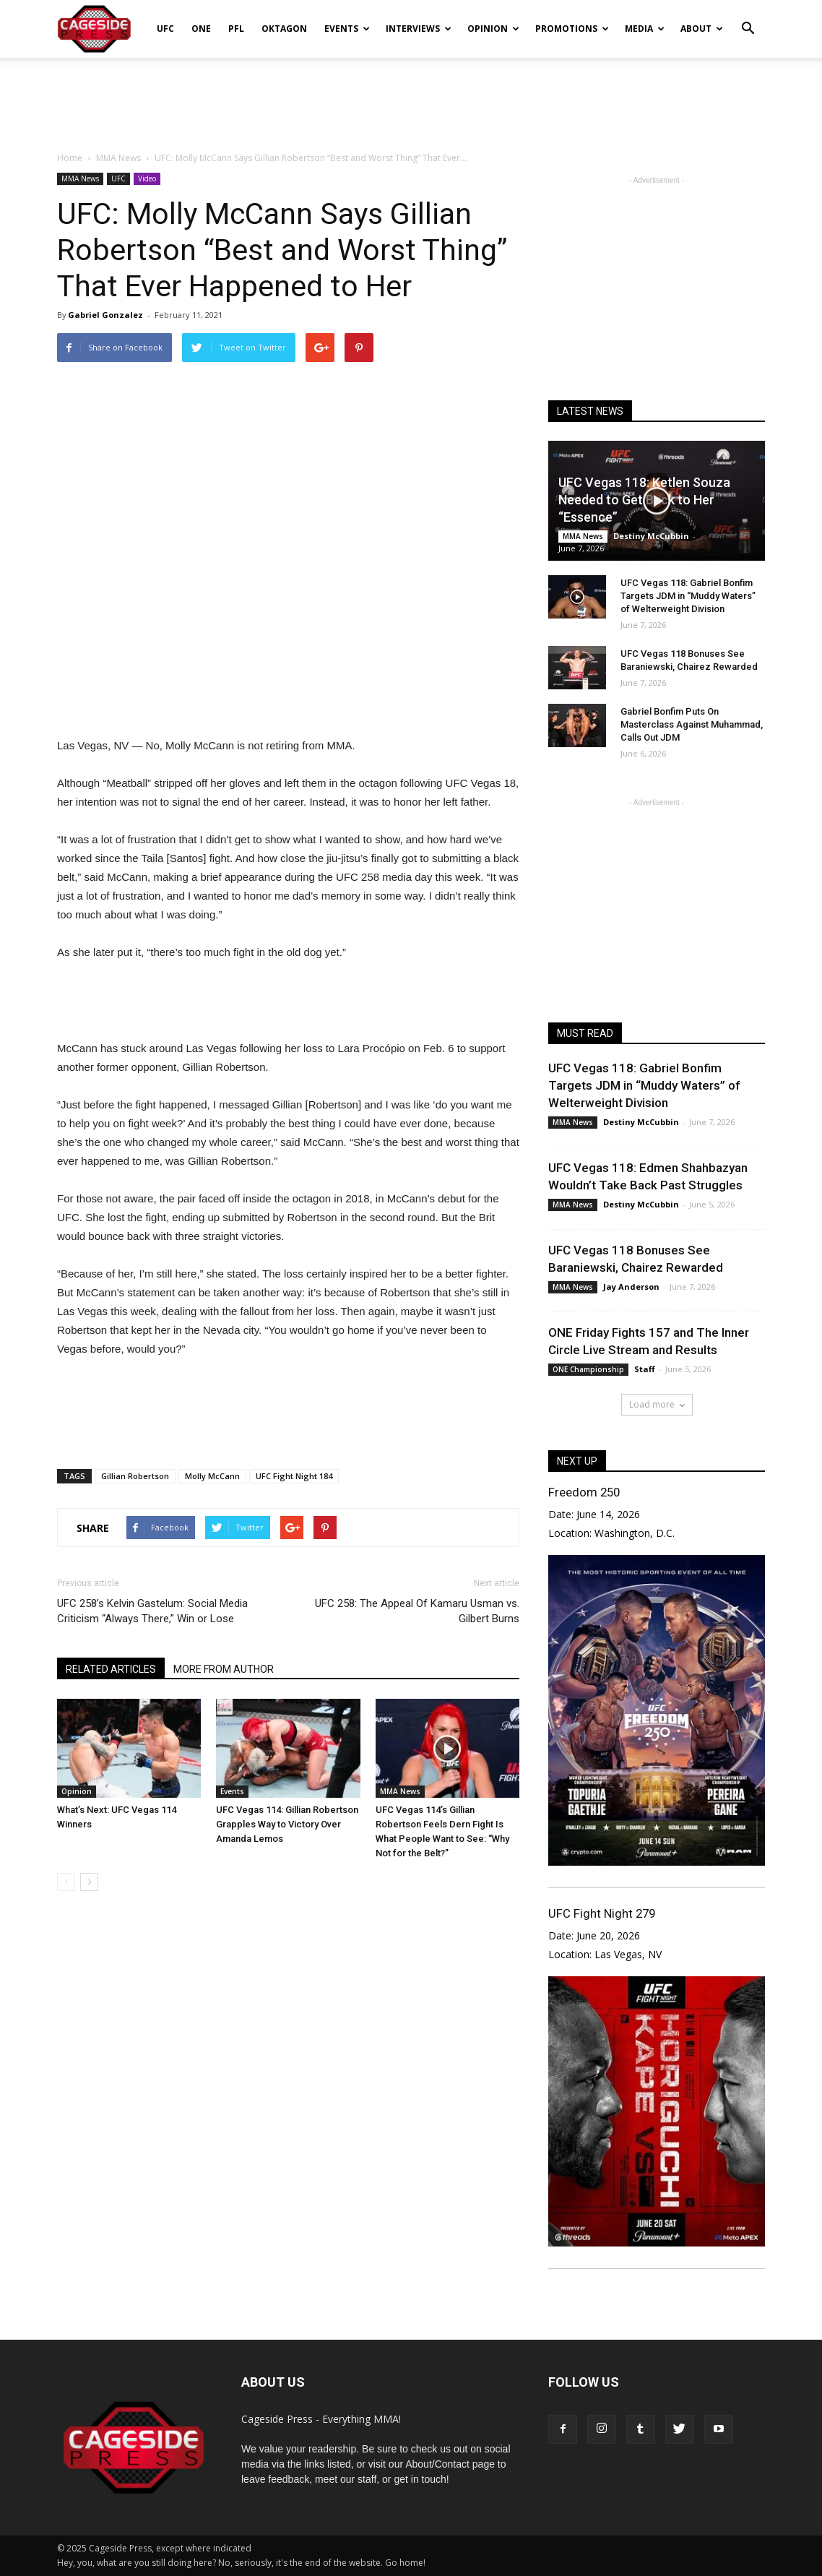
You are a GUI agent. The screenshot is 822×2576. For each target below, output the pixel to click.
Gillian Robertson (135, 1475)
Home (69, 158)
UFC (165, 28)
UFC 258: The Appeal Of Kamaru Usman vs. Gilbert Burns (417, 1611)
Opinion (493, 28)
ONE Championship (588, 1369)
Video (147, 178)
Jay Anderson (631, 1286)
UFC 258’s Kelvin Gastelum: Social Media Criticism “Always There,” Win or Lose (152, 1611)
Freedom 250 (584, 1492)
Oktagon (284, 28)
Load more (657, 1404)
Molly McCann (212, 1475)
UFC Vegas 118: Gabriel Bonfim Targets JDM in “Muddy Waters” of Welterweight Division (688, 595)
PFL (236, 28)
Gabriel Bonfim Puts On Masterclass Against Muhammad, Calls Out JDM (691, 724)
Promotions (572, 28)
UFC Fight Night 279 (601, 1913)
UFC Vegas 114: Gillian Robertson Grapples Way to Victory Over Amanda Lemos (287, 1824)
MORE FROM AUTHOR (223, 1669)
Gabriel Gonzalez (105, 314)
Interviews (418, 28)
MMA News (80, 178)
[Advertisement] (411, 97)
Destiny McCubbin (651, 535)
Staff (644, 1369)
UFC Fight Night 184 (294, 1475)
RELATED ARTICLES (111, 1669)
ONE (201, 28)
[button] (747, 19)
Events (347, 28)
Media (645, 28)
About (701, 28)
